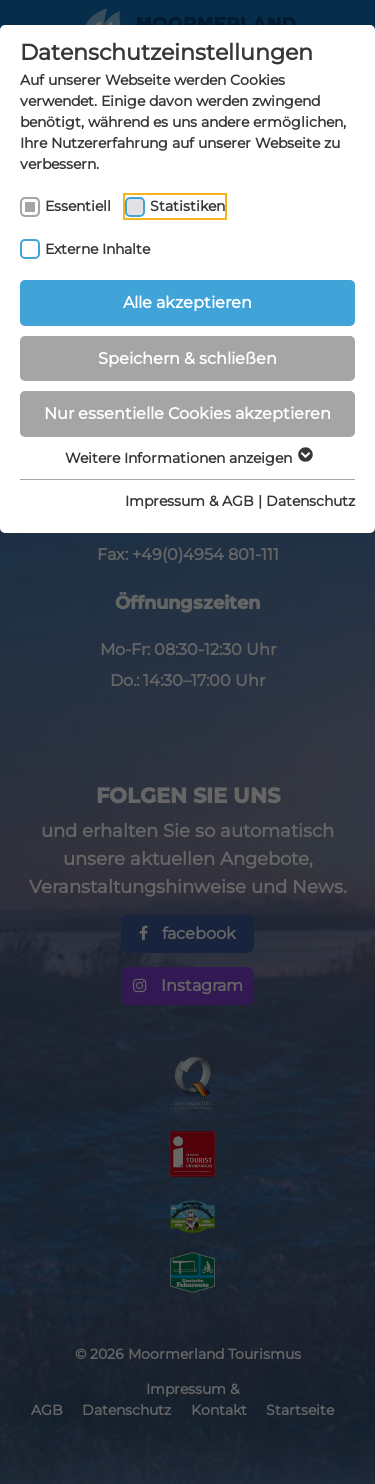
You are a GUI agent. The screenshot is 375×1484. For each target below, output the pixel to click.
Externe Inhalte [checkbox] (97, 249)
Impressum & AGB (189, 501)
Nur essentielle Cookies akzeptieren (187, 413)
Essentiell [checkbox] (78, 206)
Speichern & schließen (187, 358)
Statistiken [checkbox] (187, 206)
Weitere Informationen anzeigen (188, 458)
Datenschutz (310, 501)
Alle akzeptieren (187, 302)
